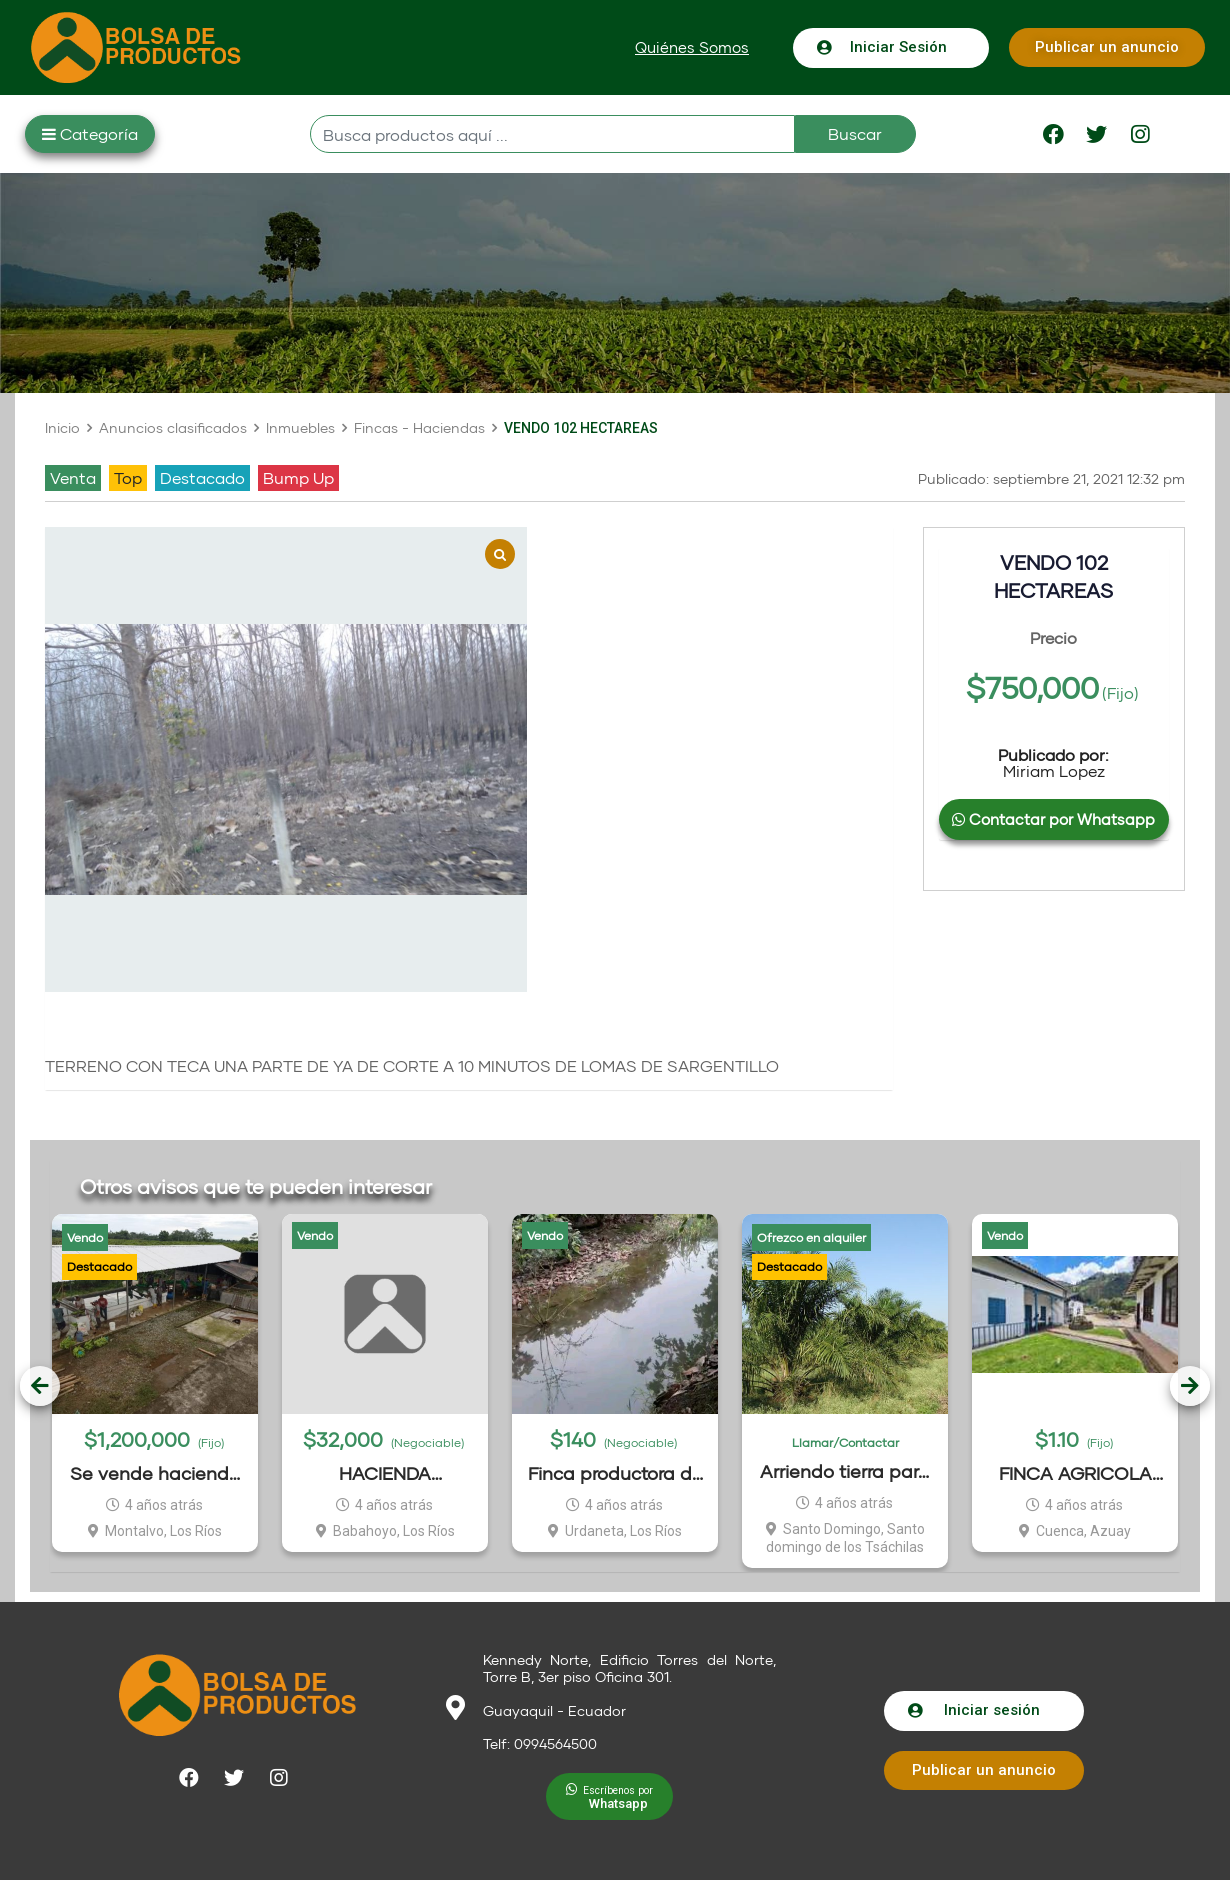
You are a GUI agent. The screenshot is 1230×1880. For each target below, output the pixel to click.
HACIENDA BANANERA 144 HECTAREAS (385, 1473)
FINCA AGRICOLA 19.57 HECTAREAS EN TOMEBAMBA (1075, 1473)
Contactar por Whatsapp (1053, 819)
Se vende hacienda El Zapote (155, 1473)
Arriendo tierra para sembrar (845, 1471)
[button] (692, 47)
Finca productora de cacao (615, 1473)
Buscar (855, 133)
